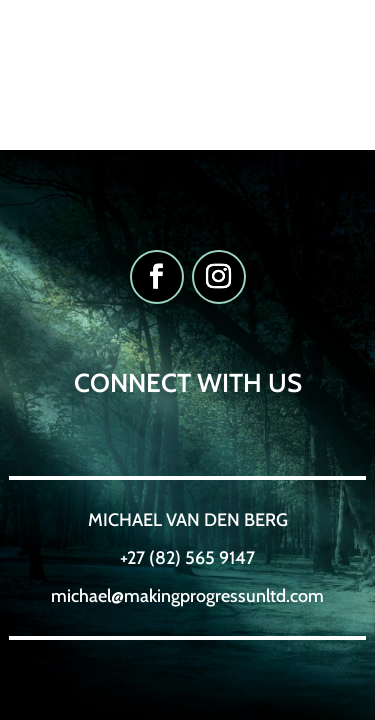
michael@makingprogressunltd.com (187, 596)
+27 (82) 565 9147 (187, 558)
